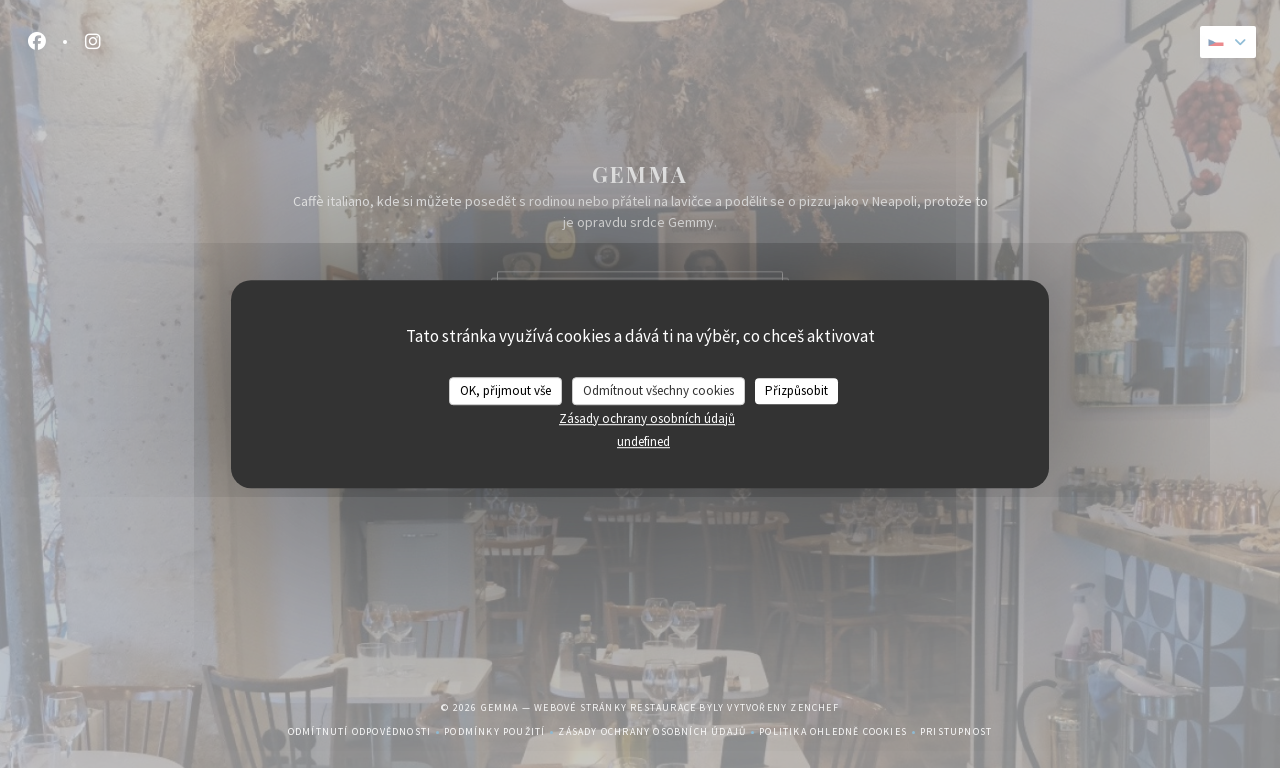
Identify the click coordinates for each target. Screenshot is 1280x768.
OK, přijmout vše (505, 390)
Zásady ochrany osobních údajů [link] (647, 418)
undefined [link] (643, 441)
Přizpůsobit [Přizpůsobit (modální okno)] (796, 390)
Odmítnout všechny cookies (658, 390)
